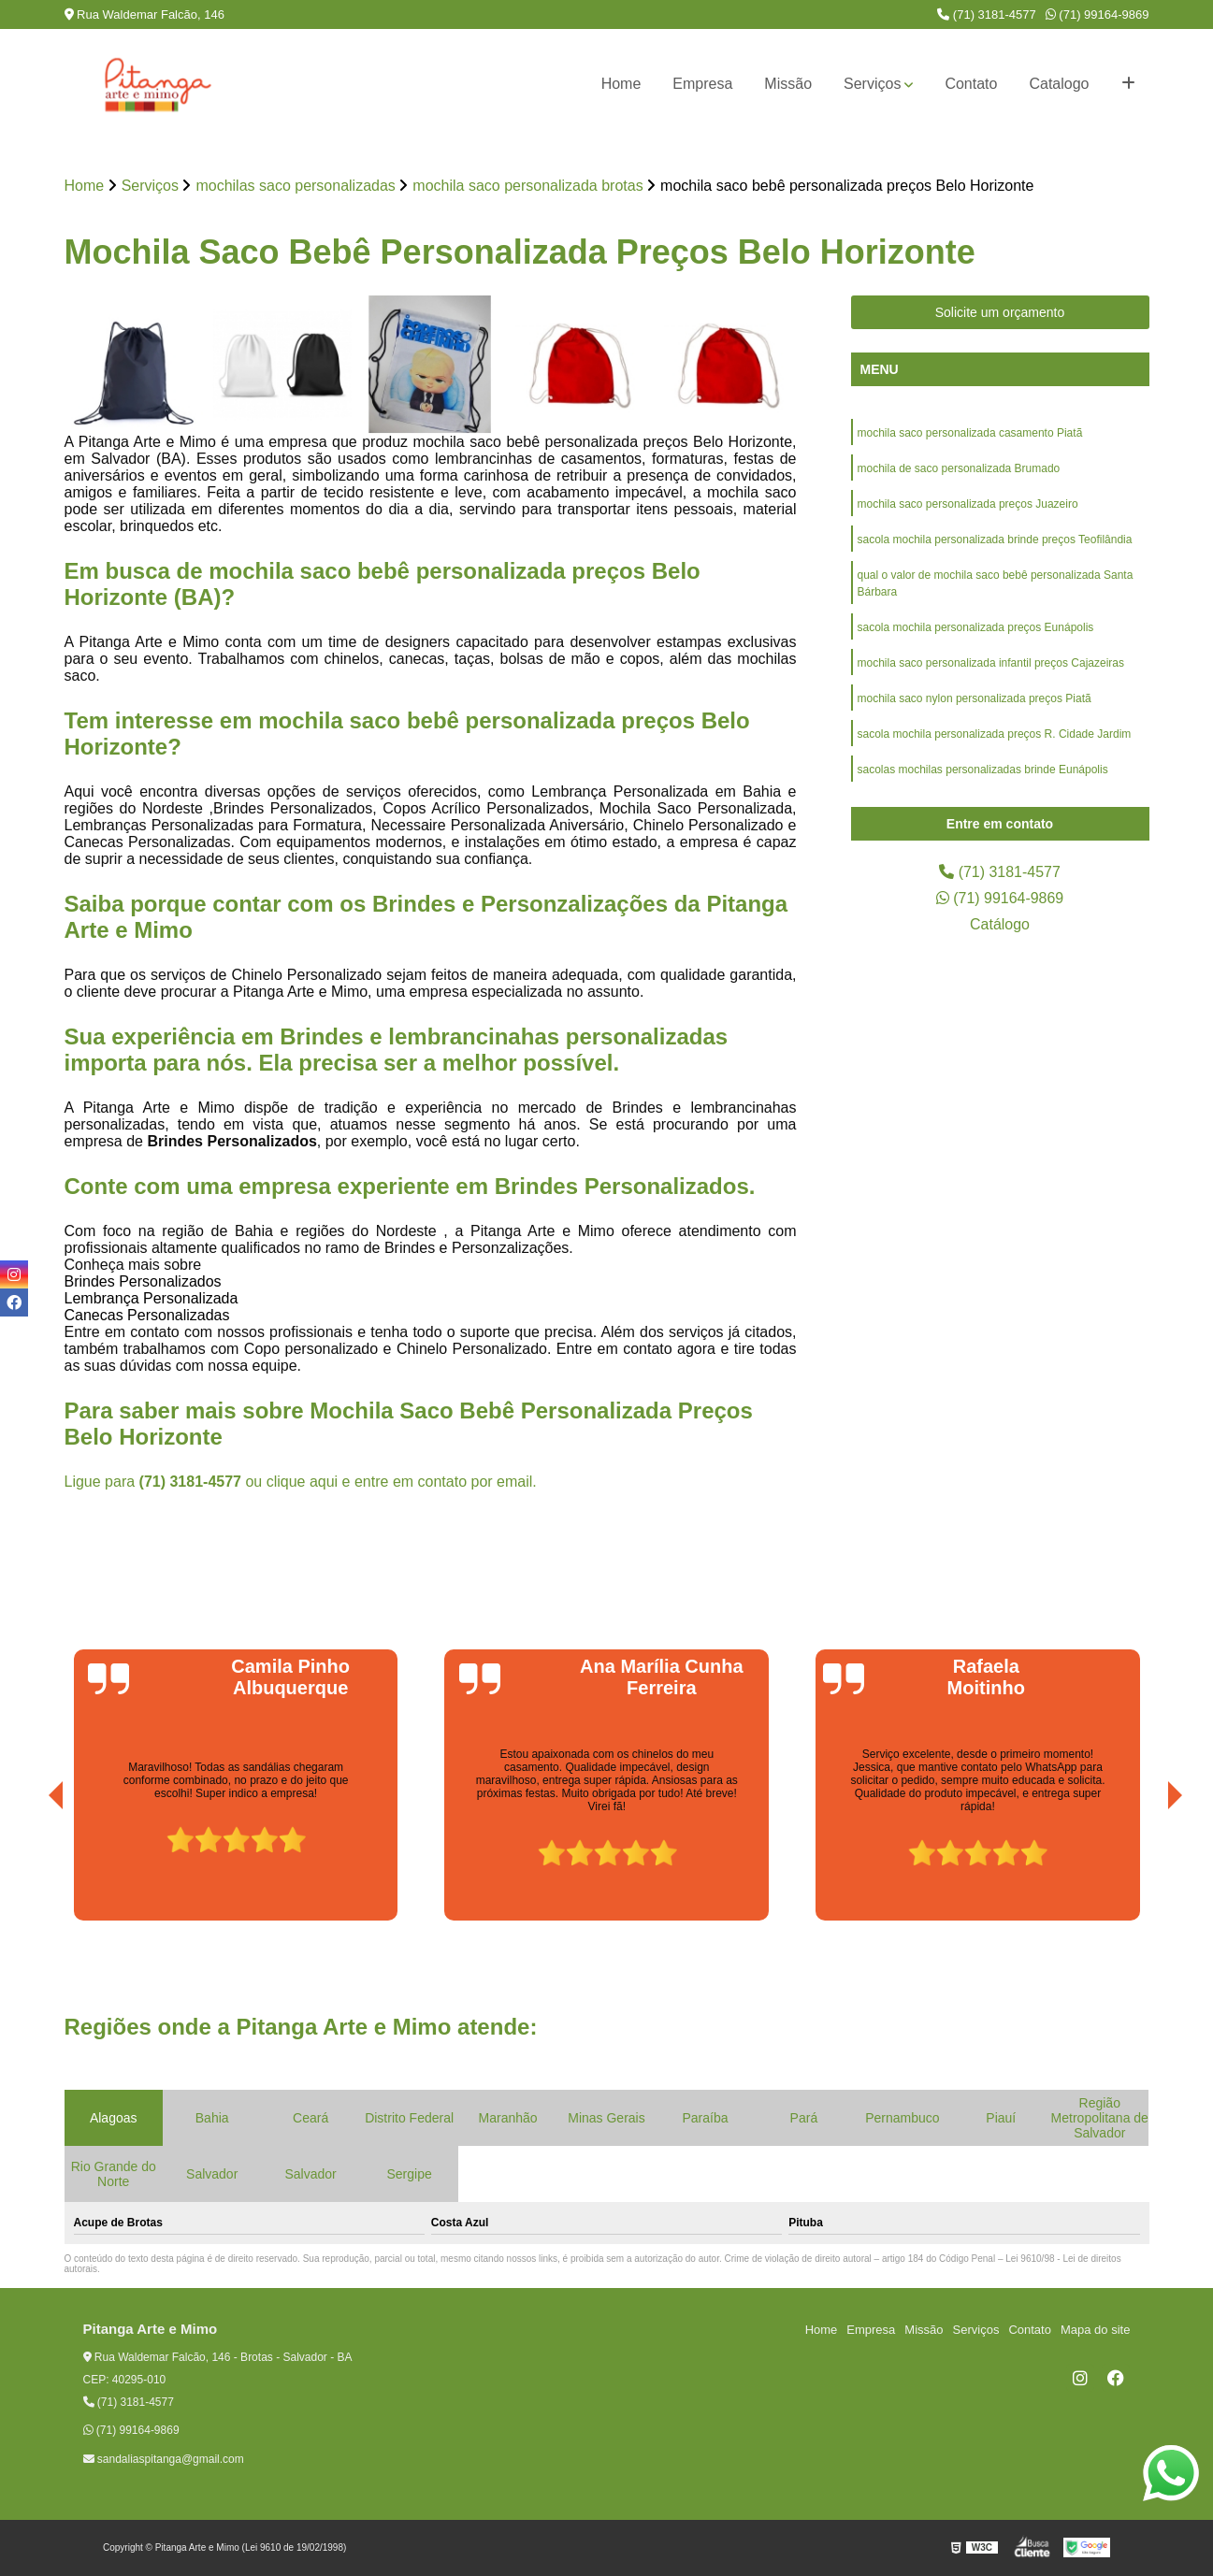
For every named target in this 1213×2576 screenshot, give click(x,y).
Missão (788, 84)
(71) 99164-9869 (1097, 14)
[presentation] (30, 1868)
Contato (971, 84)
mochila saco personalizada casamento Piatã (970, 432)
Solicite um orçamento (1000, 312)
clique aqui (303, 1481)
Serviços (872, 84)
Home (621, 84)
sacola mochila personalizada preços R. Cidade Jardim (995, 734)
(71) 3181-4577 (986, 14)
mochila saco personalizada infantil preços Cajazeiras (991, 662)
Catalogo (1059, 84)
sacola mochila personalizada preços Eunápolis (976, 627)
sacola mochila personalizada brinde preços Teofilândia (995, 539)
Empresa (702, 84)
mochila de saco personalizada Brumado (959, 468)
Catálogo (1000, 924)
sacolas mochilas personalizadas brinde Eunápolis (983, 769)
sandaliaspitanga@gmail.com (163, 2459)
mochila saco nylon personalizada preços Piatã (974, 698)
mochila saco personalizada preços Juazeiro (968, 504)
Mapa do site (1095, 2330)
